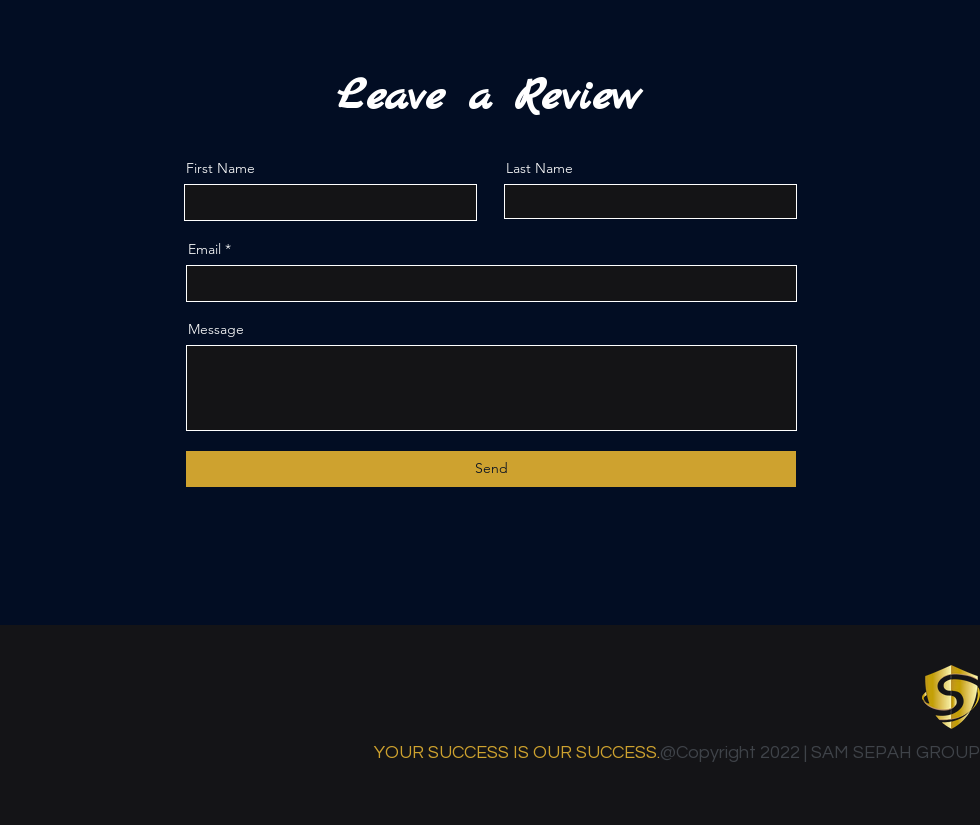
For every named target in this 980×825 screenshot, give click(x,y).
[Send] (491, 469)
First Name (220, 168)
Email (204, 249)
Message (216, 329)
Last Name (539, 168)
